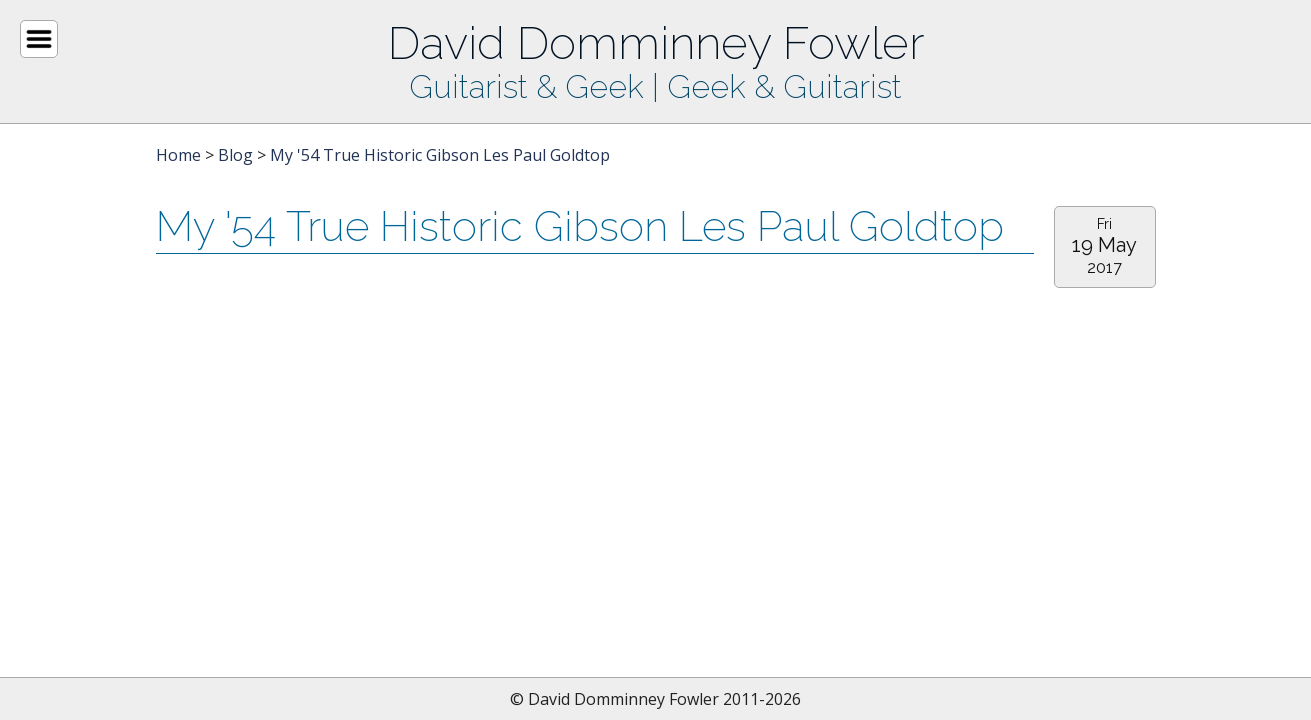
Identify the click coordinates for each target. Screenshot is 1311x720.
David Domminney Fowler (656, 43)
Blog (235, 155)
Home (178, 155)
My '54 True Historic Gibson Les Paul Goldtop (440, 155)
